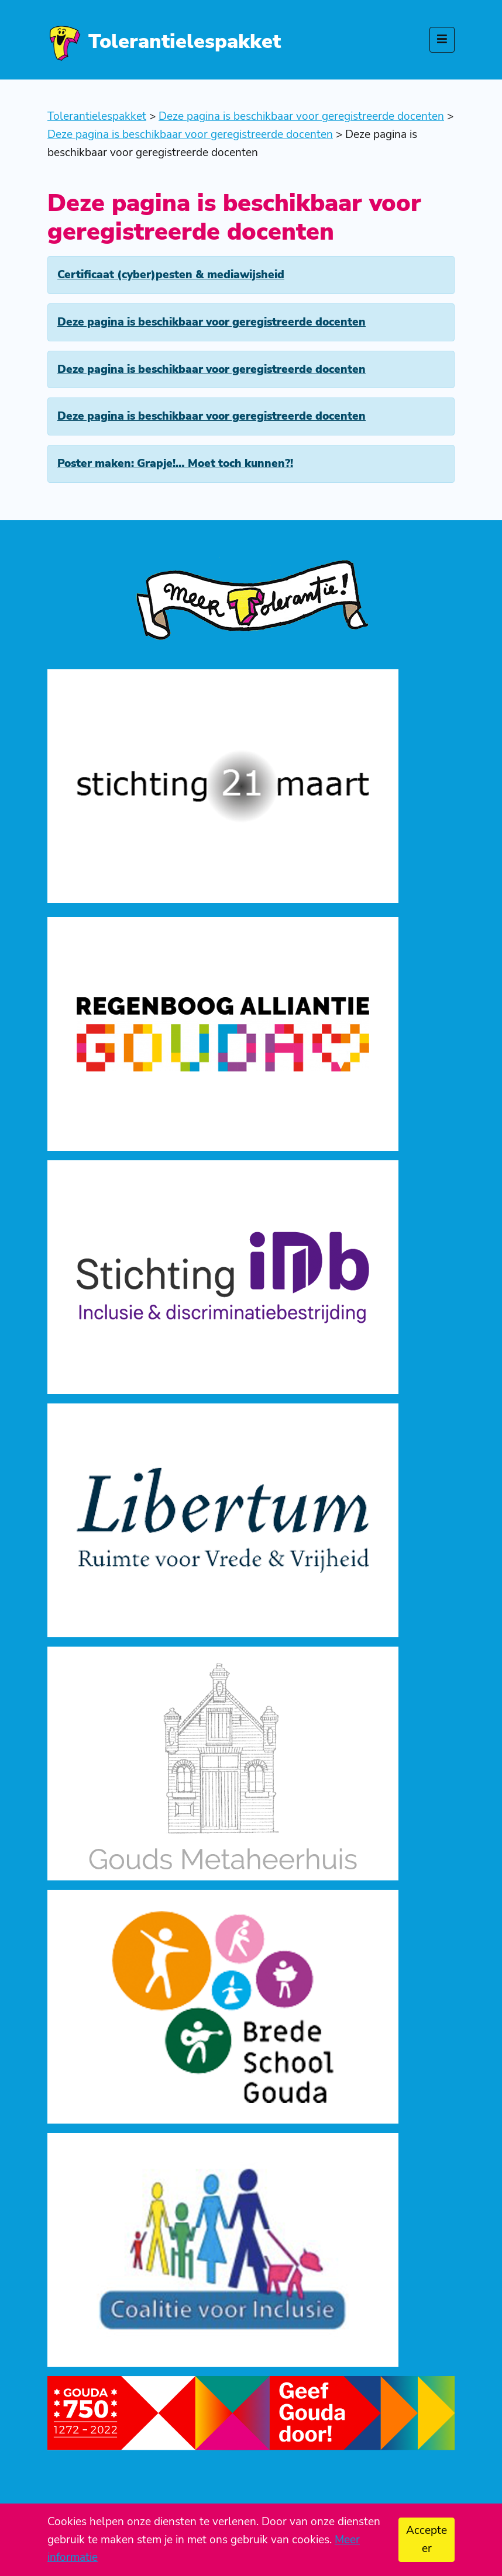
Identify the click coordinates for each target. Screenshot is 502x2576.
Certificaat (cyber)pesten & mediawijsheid (170, 274)
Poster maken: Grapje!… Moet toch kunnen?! (175, 463)
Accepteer (426, 2539)
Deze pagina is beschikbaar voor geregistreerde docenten (211, 322)
